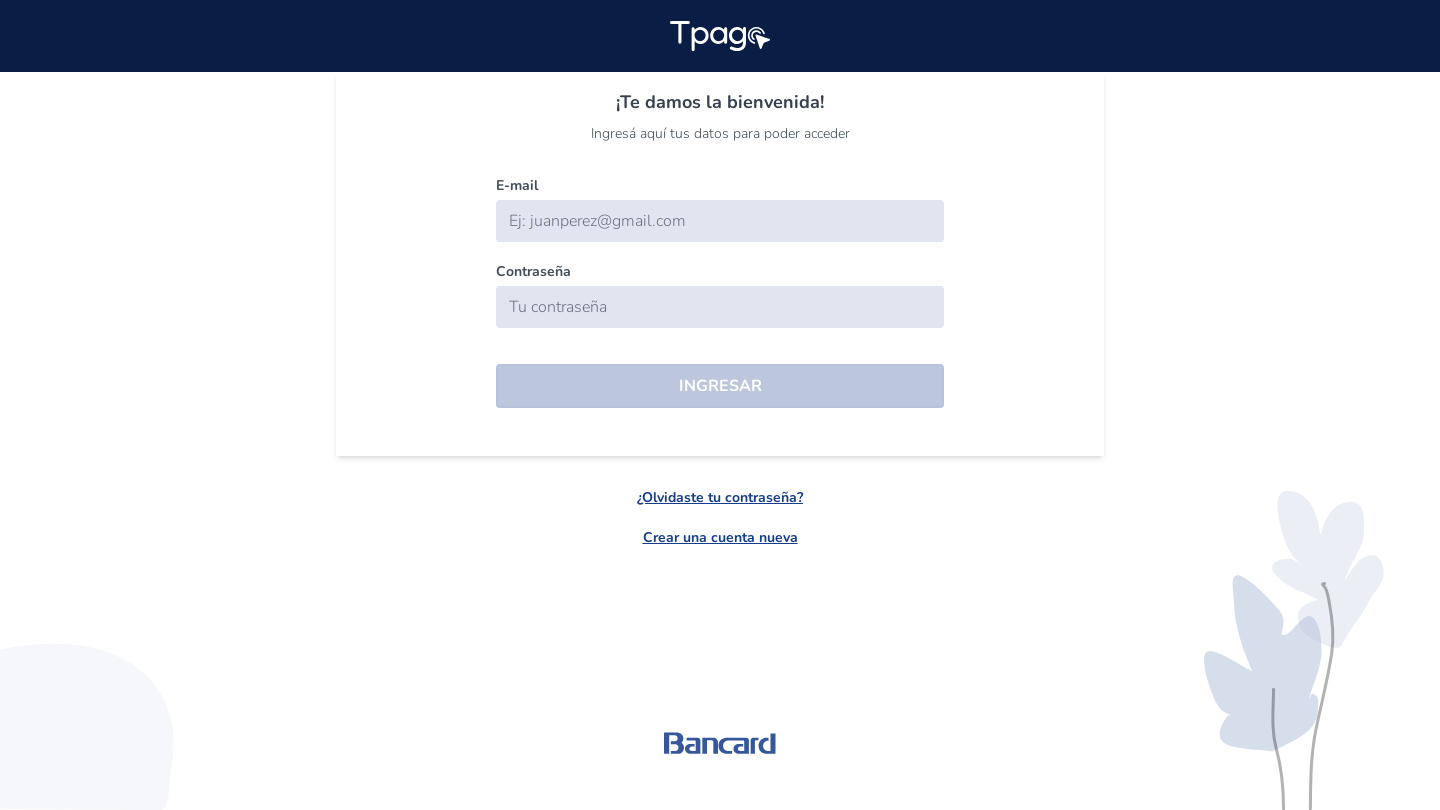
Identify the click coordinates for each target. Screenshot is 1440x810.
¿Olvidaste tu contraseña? (720, 497)
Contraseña (533, 271)
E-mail (517, 185)
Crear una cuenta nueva (720, 537)
